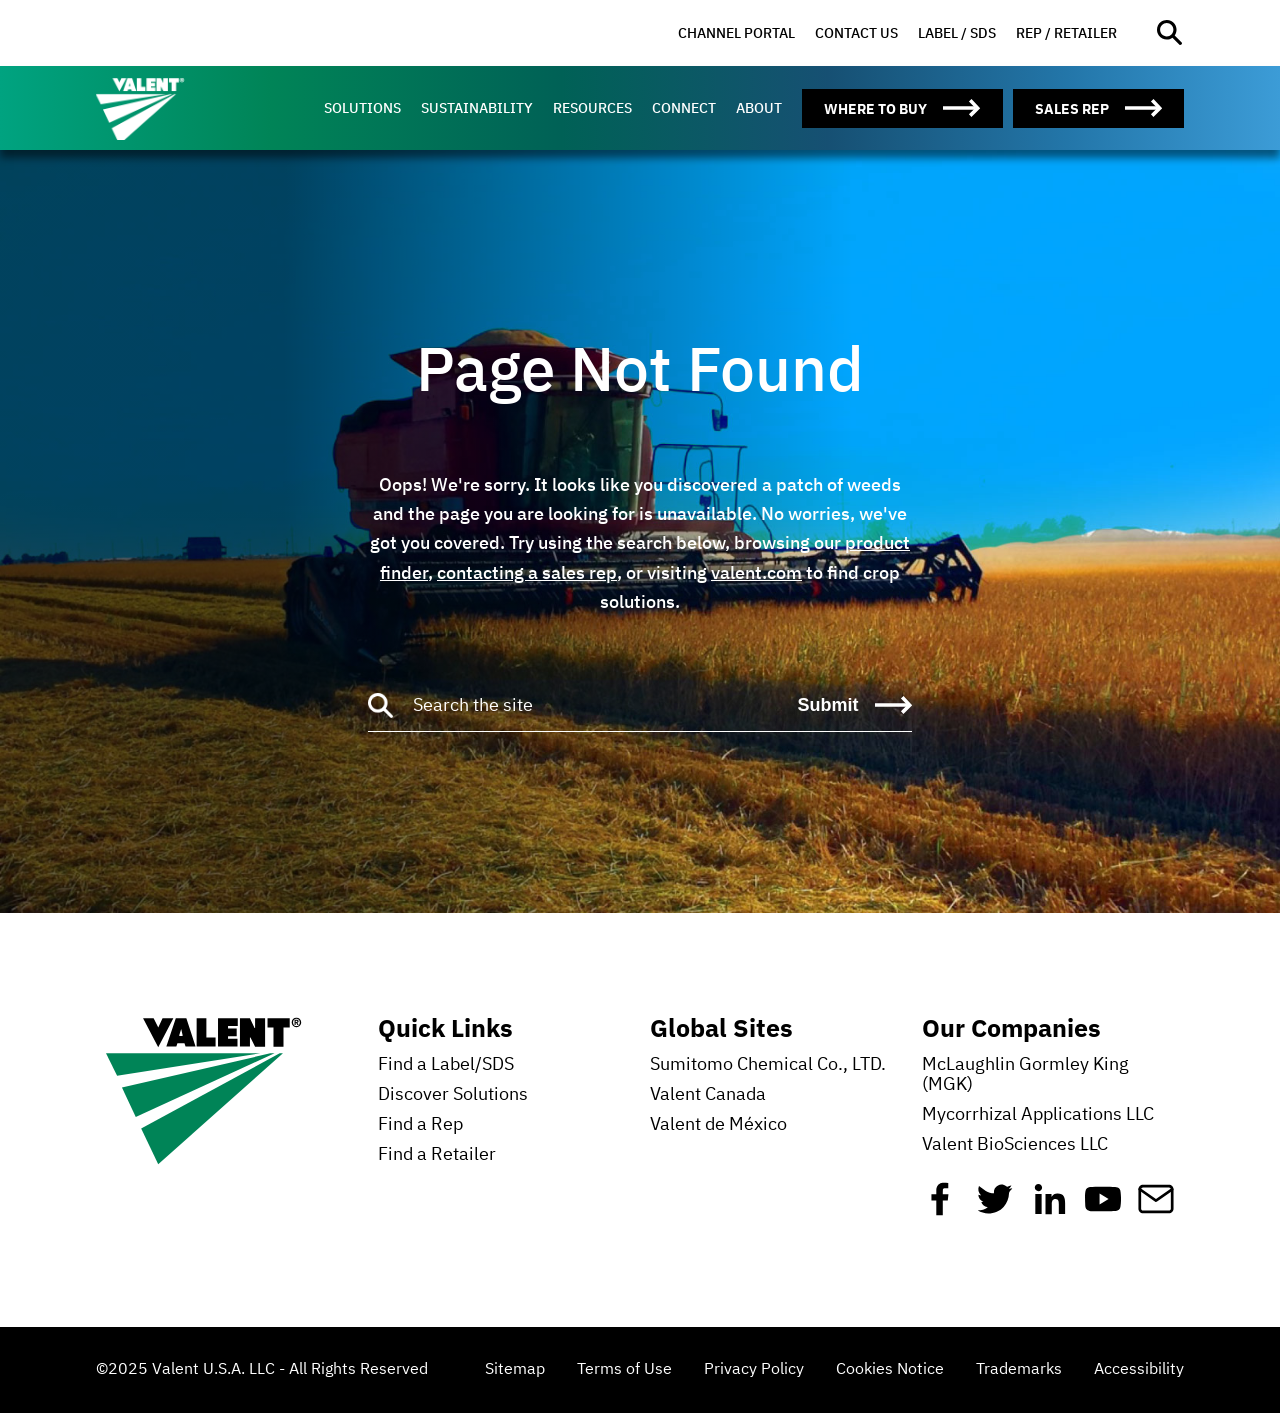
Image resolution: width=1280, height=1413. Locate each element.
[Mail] (1156, 1207)
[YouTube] (1103, 1207)
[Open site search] (1170, 33)
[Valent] (186, 108)
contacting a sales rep (527, 572)
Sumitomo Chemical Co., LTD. (768, 1065)
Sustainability (477, 108)
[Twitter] (995, 1207)
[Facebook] (940, 1207)
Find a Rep (420, 1125)
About (759, 108)
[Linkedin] (1050, 1207)
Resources (592, 108)
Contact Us (856, 33)
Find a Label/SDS (446, 1065)
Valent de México (718, 1125)
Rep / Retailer (1066, 33)
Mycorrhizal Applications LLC (1038, 1115)
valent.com (756, 572)
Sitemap (515, 1370)
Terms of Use (624, 1370)
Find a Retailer (437, 1155)
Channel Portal (736, 33)
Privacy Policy (754, 1370)
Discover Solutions (453, 1095)
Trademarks (1019, 1370)
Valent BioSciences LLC (1015, 1145)
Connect (684, 108)
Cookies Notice (890, 1370)
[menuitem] (736, 33)
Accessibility (1139, 1370)
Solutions (362, 108)
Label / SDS (957, 33)
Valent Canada (708, 1095)
